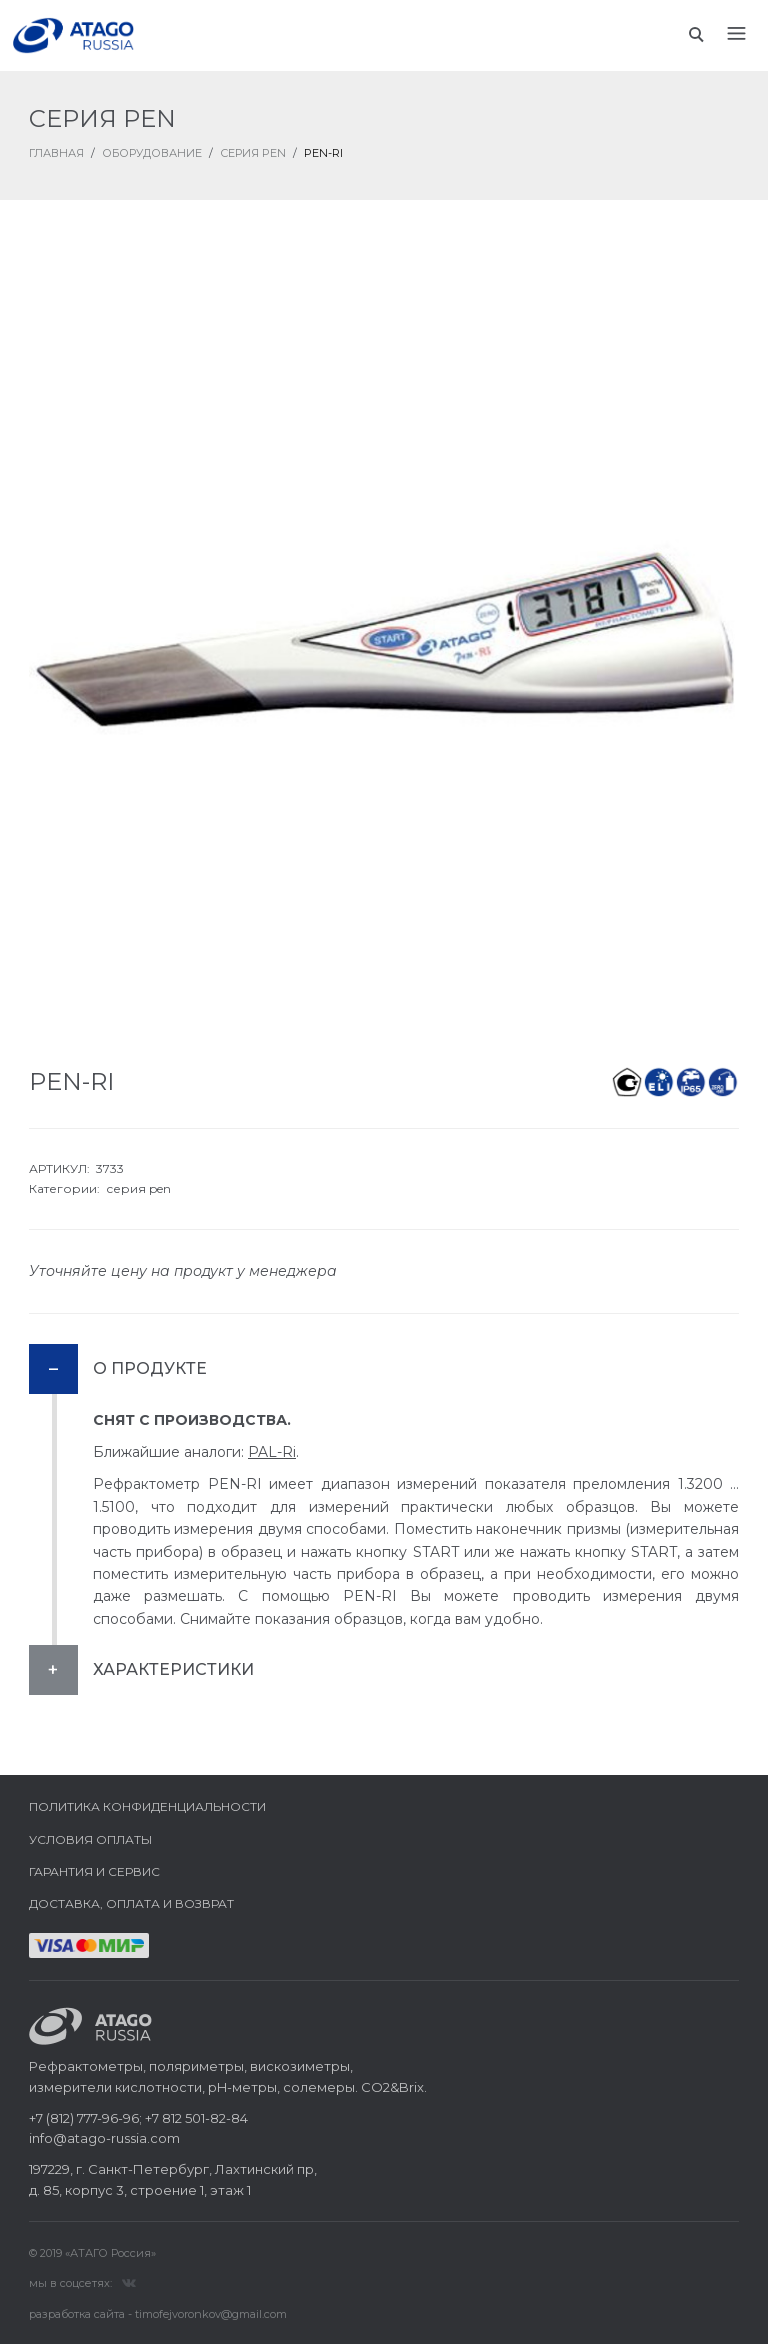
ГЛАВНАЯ (56, 153)
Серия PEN (253, 153)
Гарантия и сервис (94, 1871)
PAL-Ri (272, 1452)
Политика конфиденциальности (147, 1806)
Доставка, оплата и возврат (131, 1903)
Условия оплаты (90, 1839)
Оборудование (152, 153)
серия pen (138, 1188)
